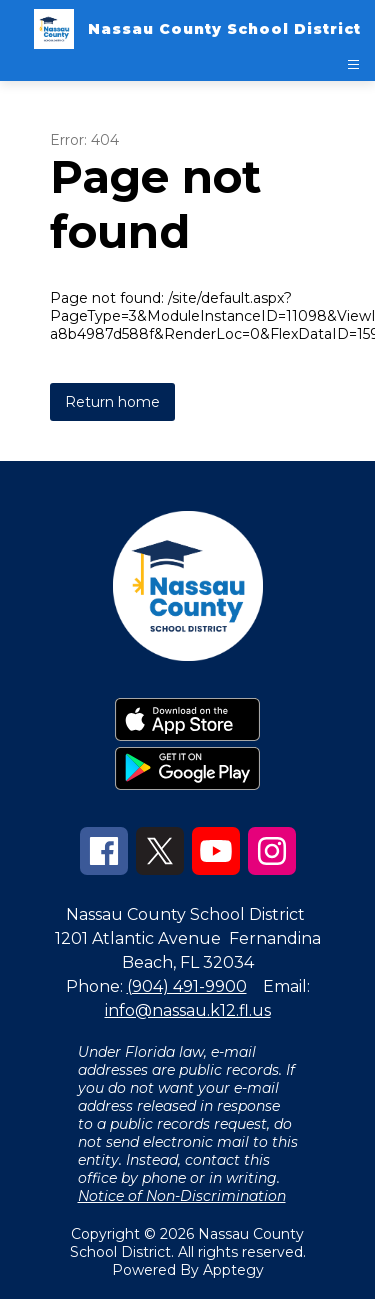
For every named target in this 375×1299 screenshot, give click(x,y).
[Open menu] (353, 64)
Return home (112, 402)
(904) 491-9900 (187, 986)
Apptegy (233, 1270)
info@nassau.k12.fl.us (188, 1010)
